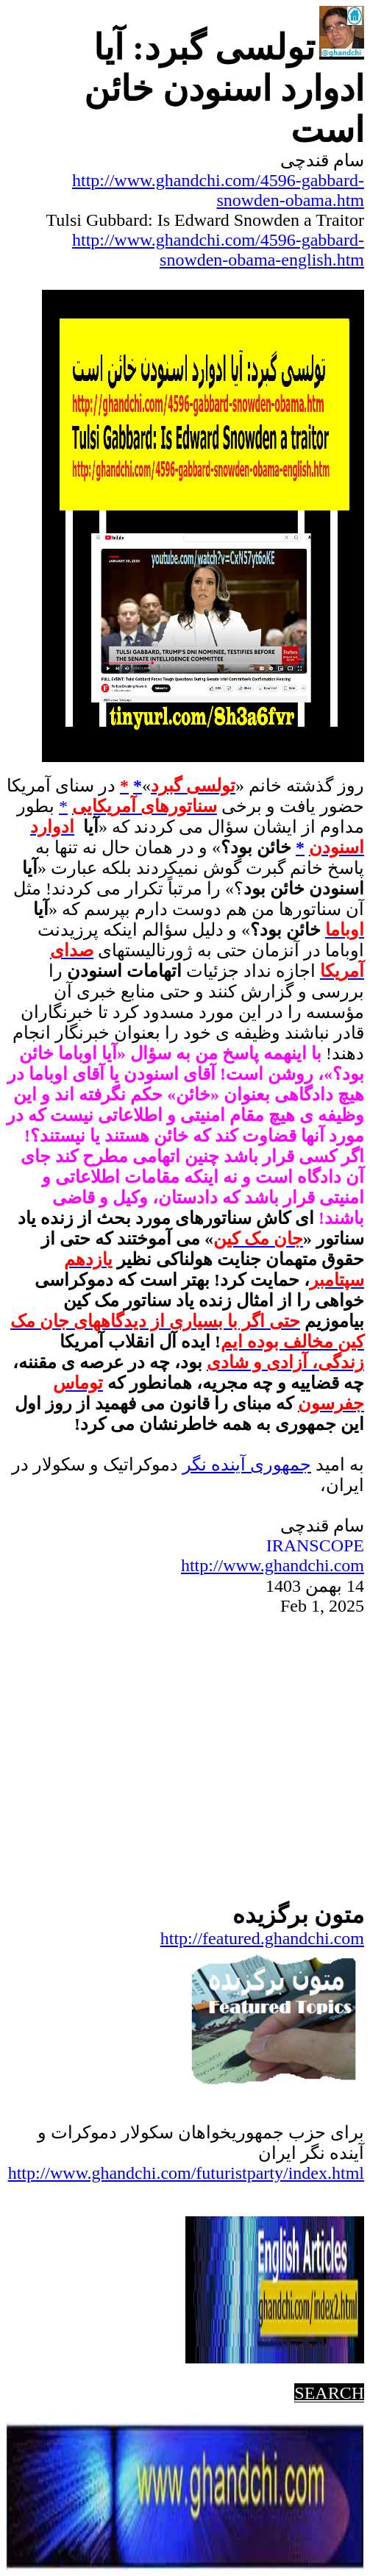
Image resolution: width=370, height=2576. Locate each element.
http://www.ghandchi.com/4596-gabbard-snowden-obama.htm (218, 190)
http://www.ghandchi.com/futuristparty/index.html (186, 2172)
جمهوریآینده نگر (246, 1464)
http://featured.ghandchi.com (262, 1938)
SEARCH (329, 2392)
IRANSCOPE (315, 1545)
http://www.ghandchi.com (272, 1565)
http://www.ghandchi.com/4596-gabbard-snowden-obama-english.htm (218, 249)
